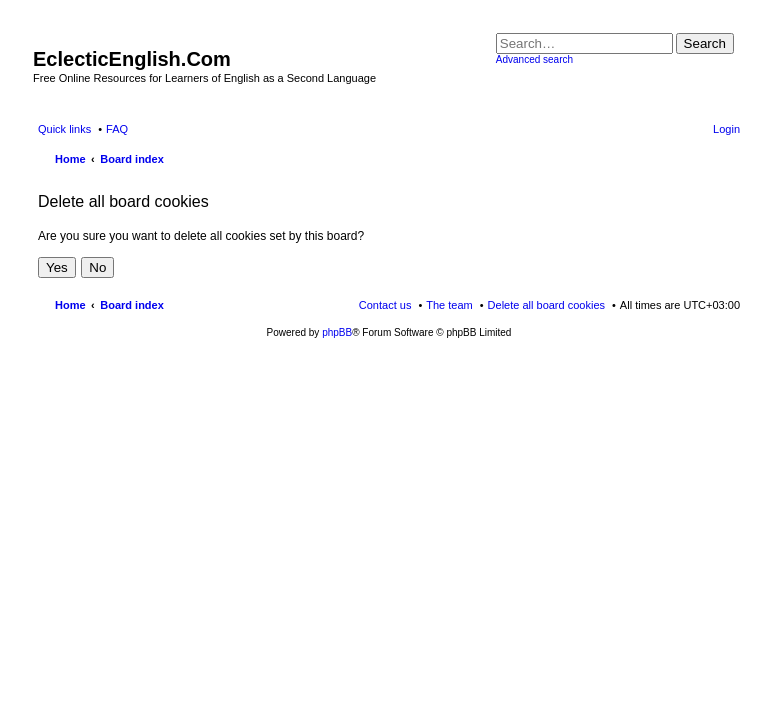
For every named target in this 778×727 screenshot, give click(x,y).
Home (70, 305)
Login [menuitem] (726, 129)
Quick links (64, 129)
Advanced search (534, 59)
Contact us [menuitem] (385, 305)
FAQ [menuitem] (117, 129)
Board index (132, 305)
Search (705, 43)
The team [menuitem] (449, 305)
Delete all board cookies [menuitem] (546, 305)
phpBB (337, 332)
